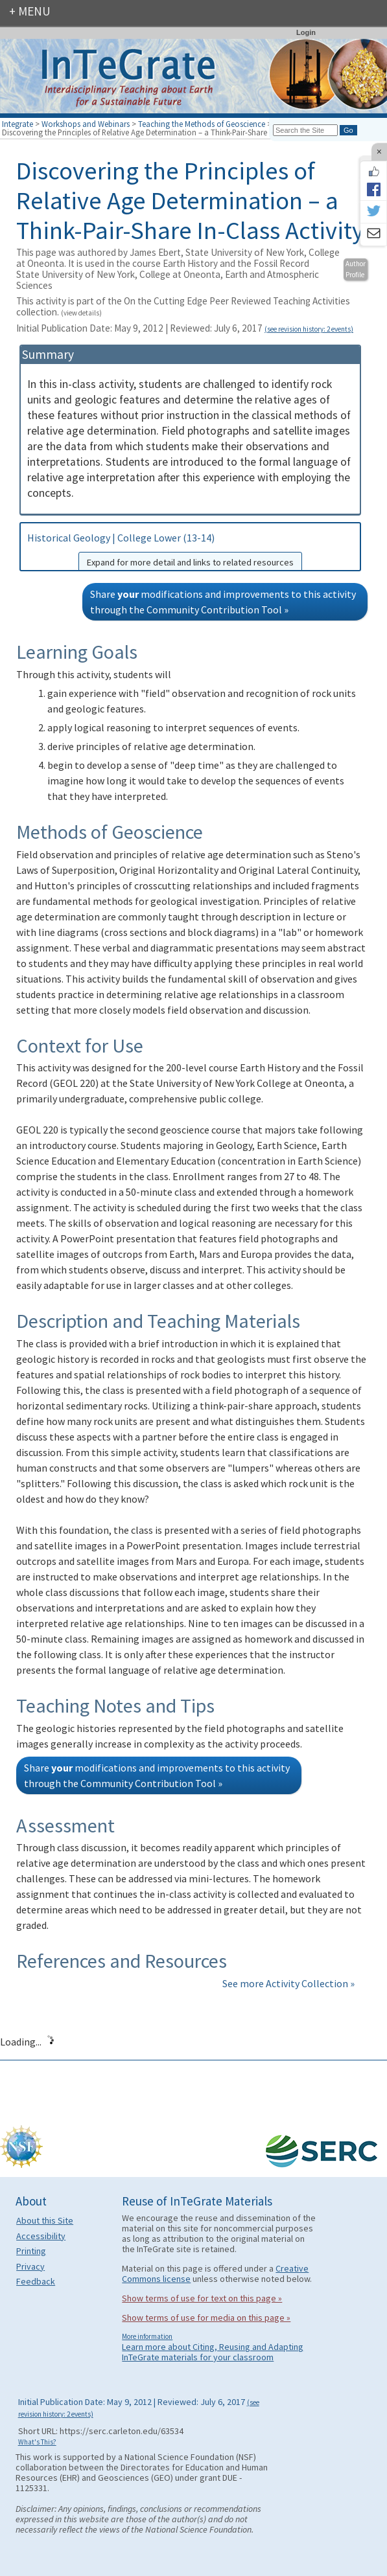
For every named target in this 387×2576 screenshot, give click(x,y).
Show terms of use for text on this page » (202, 2298)
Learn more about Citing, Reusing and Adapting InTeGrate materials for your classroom (212, 2352)
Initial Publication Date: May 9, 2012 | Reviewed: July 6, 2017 (138, 2407)
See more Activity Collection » (288, 1983)
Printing (31, 2251)
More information (147, 2336)
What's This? (37, 2441)
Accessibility (40, 2236)
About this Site (44, 2220)
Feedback (35, 2281)
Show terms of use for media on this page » (206, 2317)
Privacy (30, 2266)
